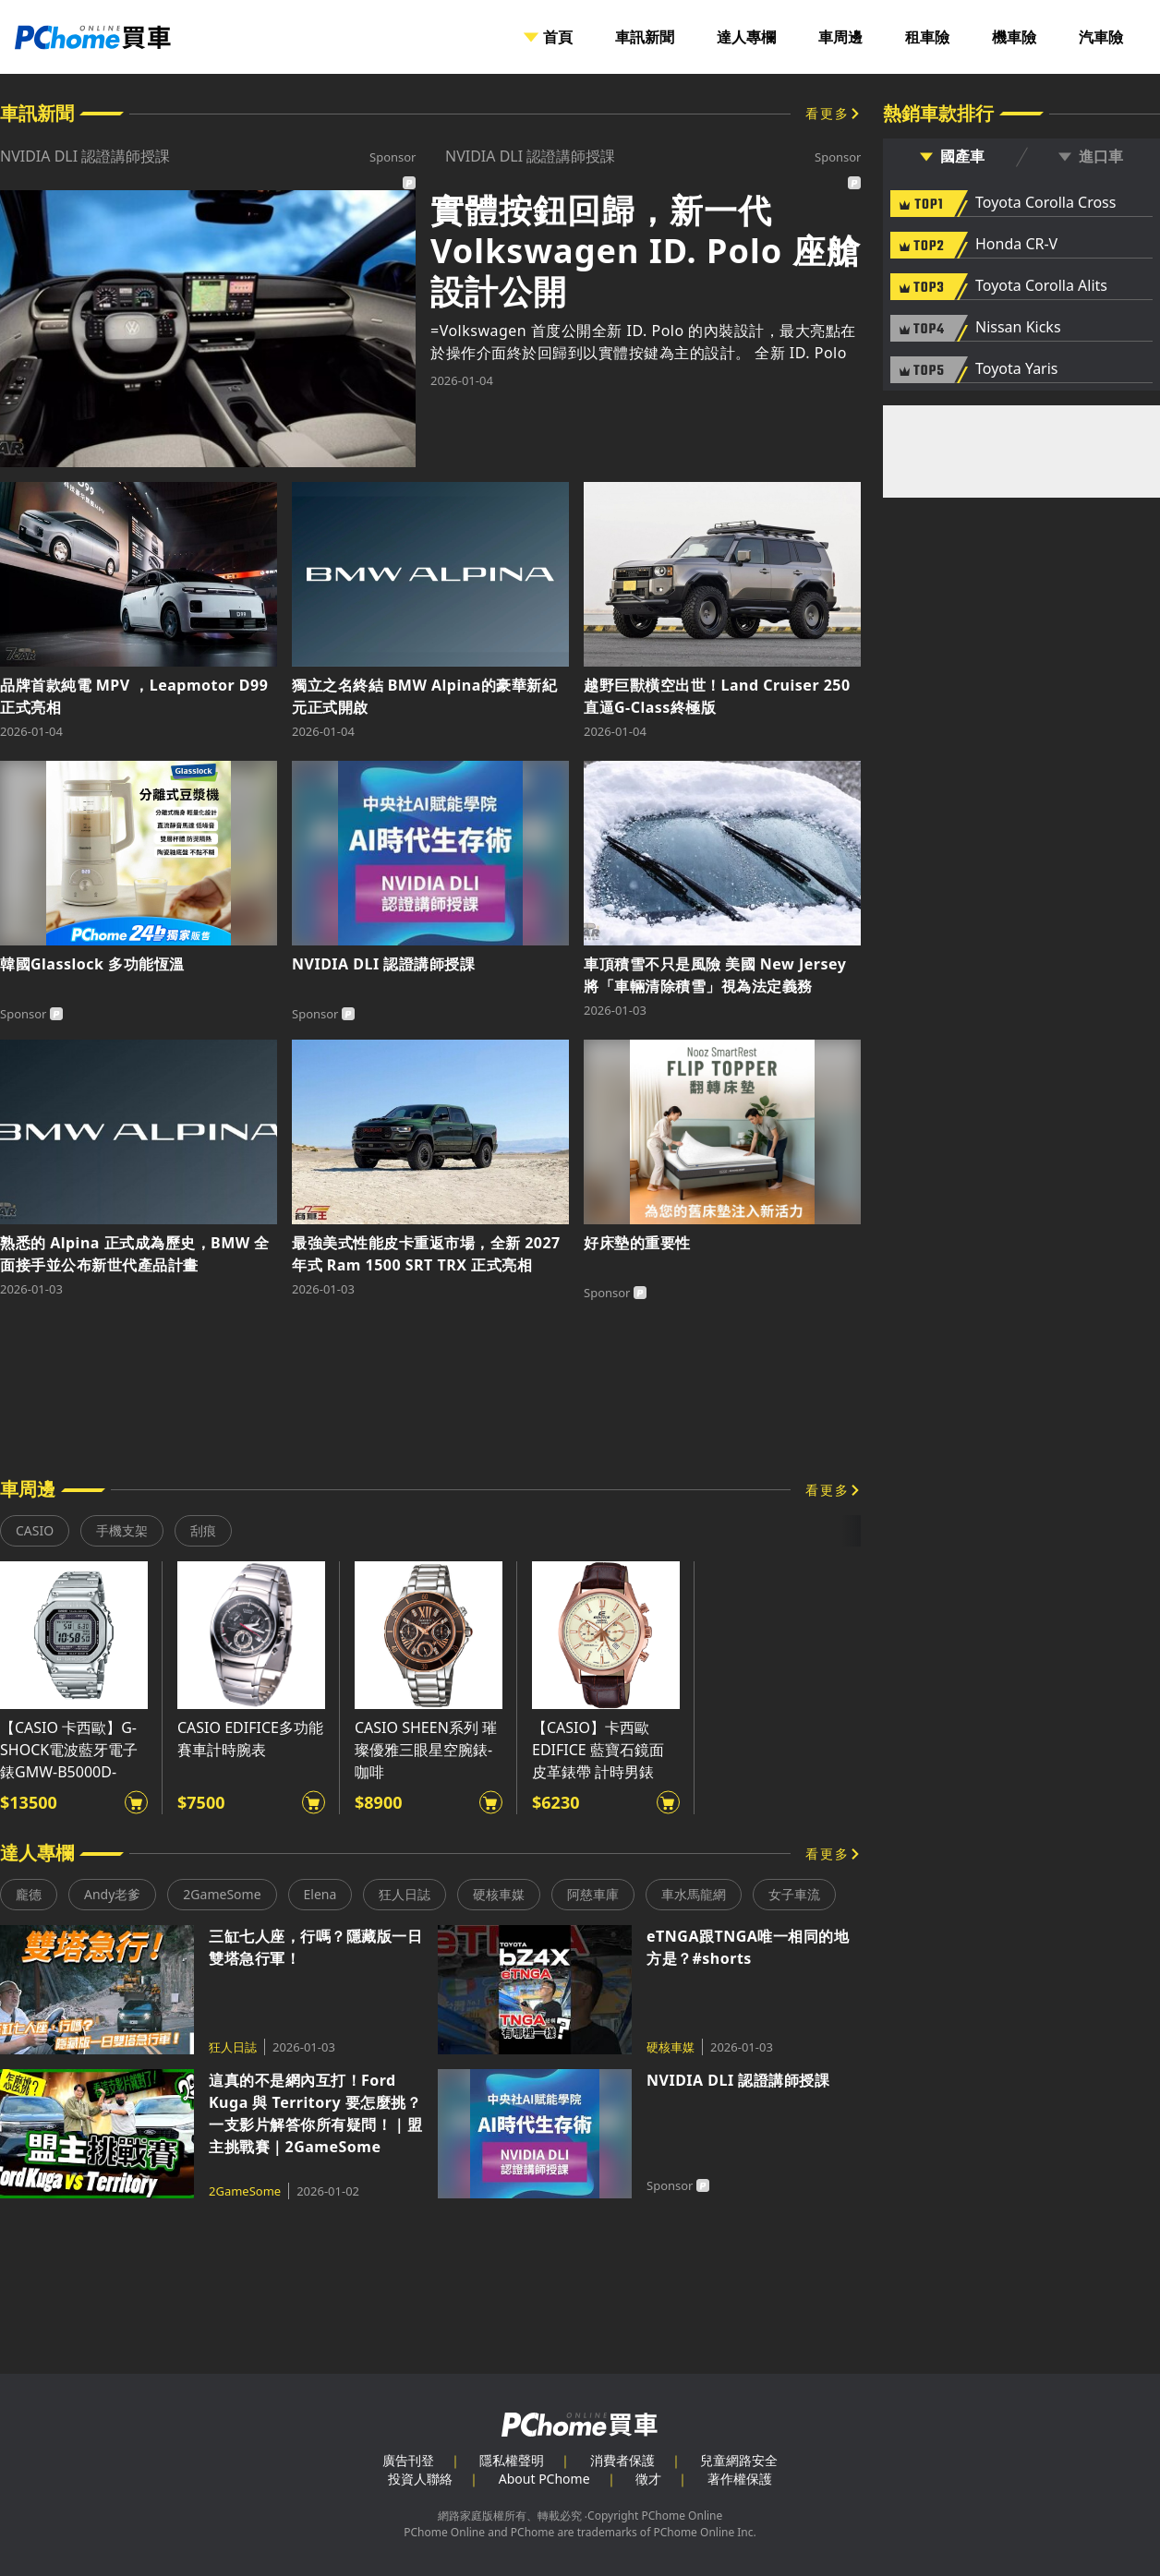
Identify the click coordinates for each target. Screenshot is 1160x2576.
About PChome (544, 2478)
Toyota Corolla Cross (1045, 203)
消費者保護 (622, 2460)
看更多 (827, 113)
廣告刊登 (408, 2460)
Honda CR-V (1016, 244)
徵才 (648, 2478)
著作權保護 (739, 2478)
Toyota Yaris (1016, 369)
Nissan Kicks (1018, 328)
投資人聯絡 (420, 2478)
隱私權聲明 (511, 2460)
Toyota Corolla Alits (1041, 286)
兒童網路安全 (739, 2460)
